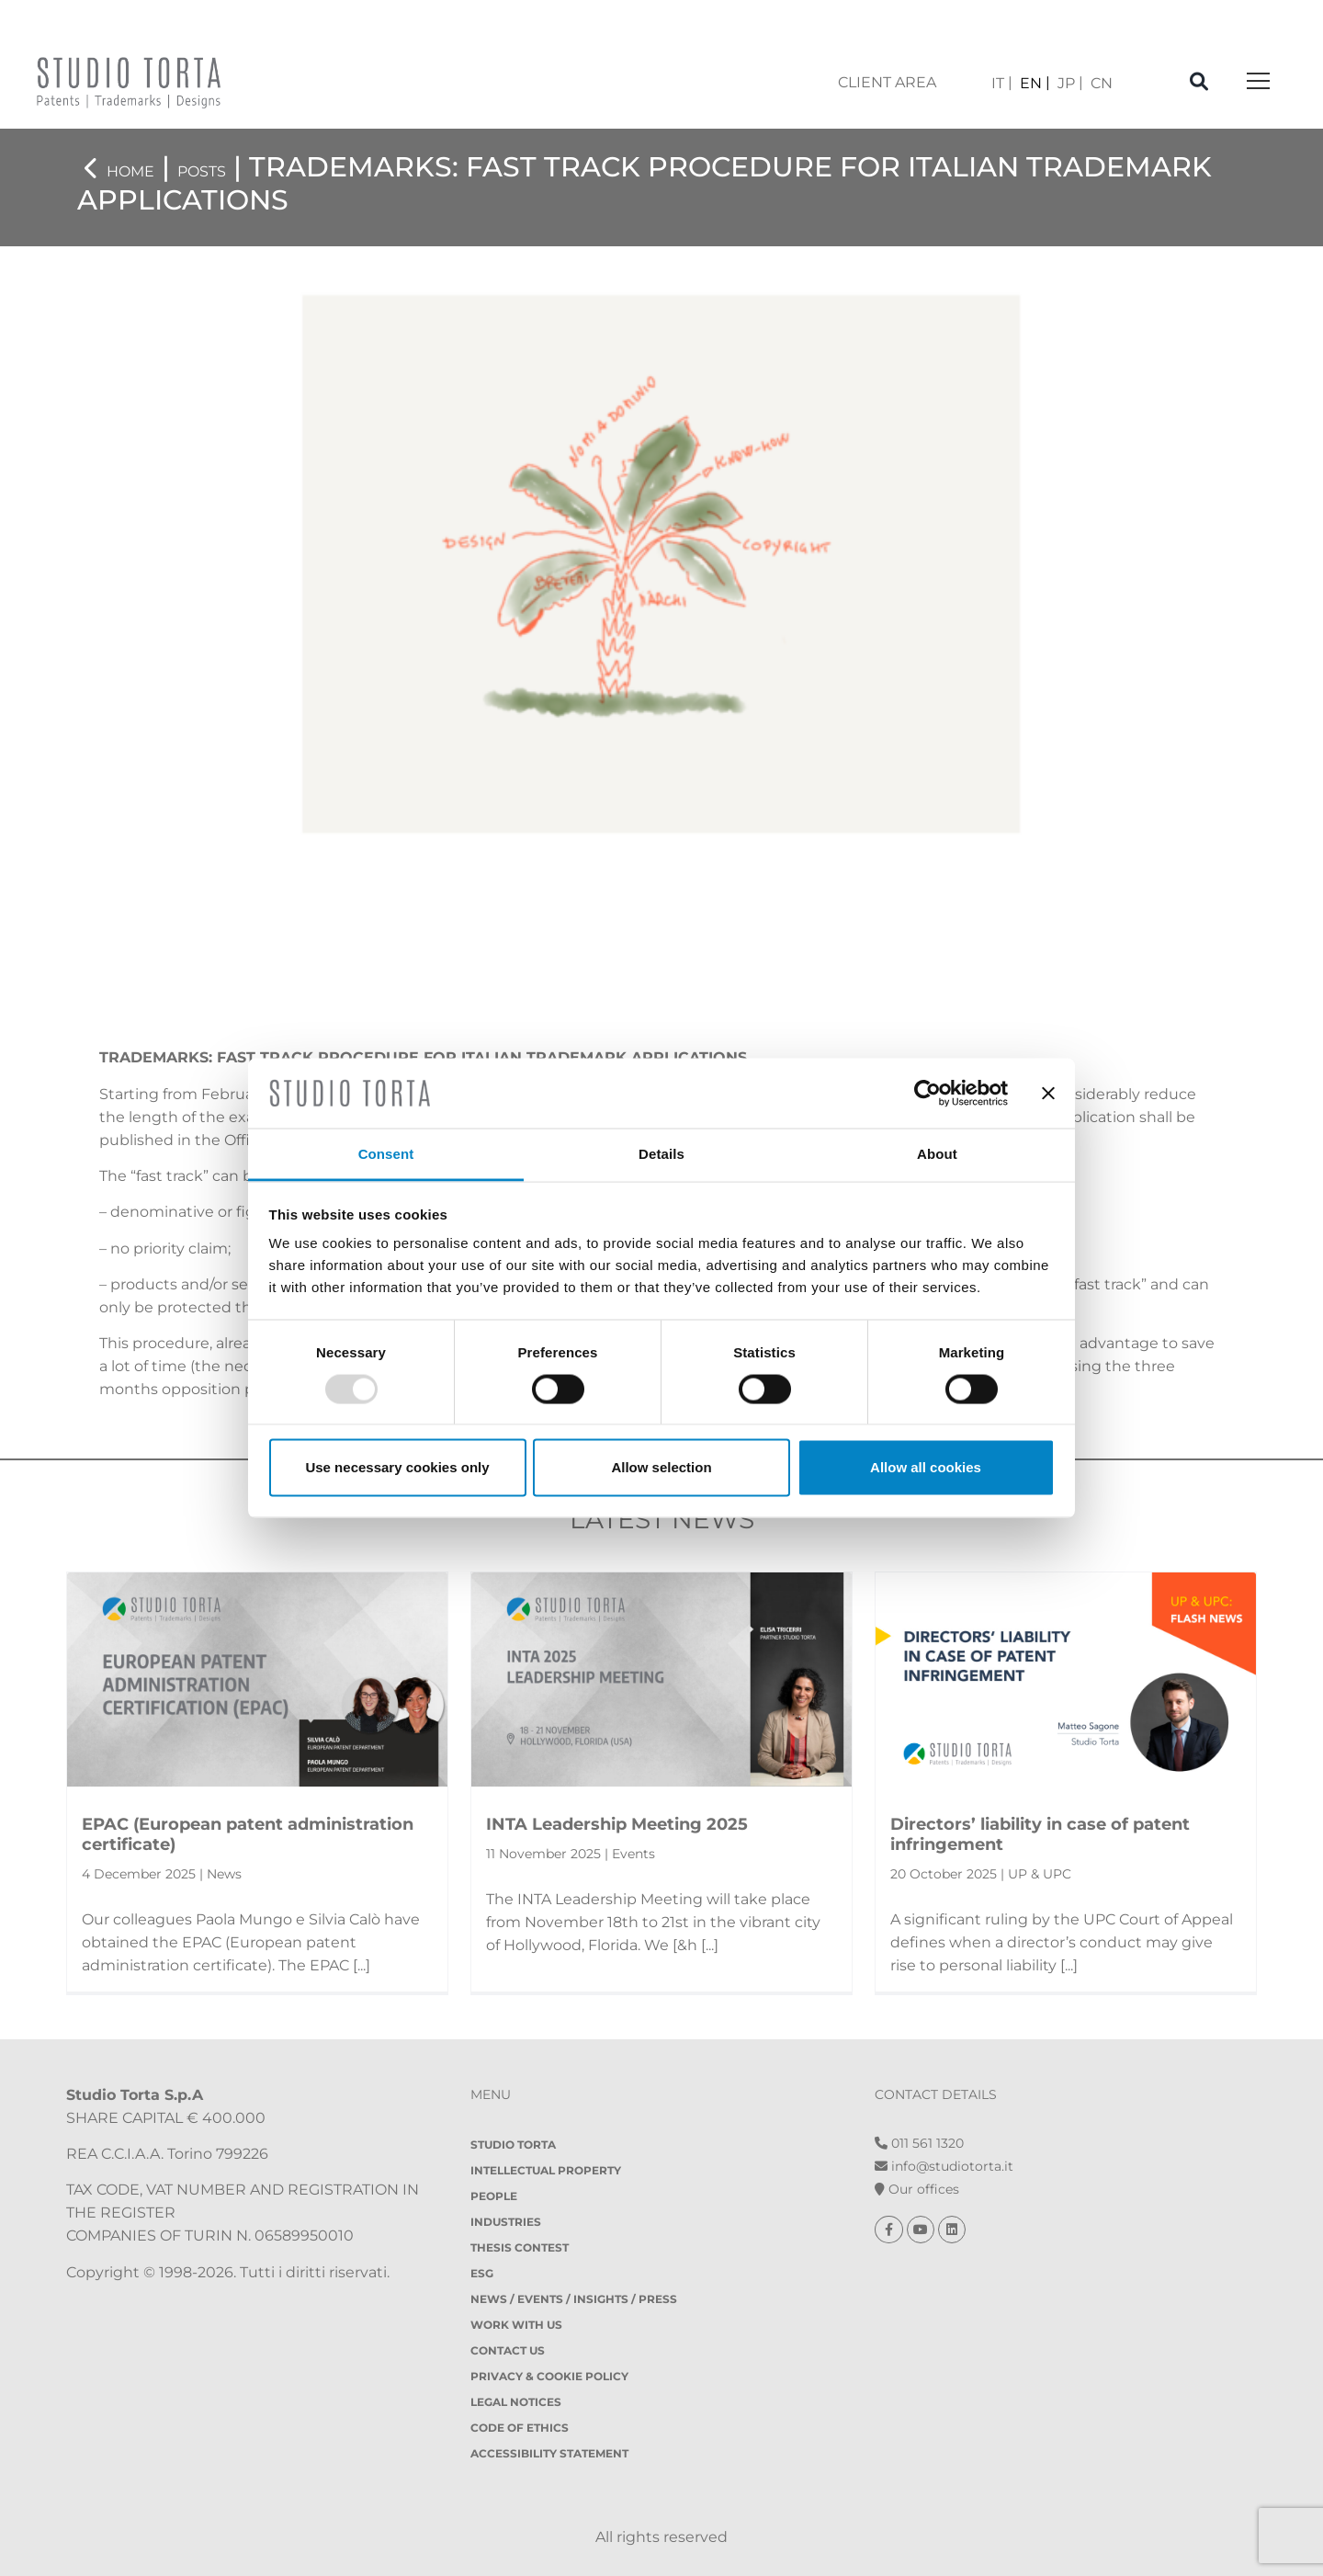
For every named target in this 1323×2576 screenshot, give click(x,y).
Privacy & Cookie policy (549, 2376)
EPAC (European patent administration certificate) (247, 1834)
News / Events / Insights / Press (573, 2299)
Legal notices (515, 2402)
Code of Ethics (519, 2427)
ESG (481, 2273)
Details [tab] (661, 1154)
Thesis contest (519, 2247)
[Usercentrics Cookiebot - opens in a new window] (927, 1092)
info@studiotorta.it (944, 2166)
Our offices (917, 2189)
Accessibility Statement (549, 2453)
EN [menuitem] (1031, 83)
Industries (505, 2222)
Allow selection (661, 1467)
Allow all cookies (925, 1467)
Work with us (516, 2325)
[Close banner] (1048, 1092)
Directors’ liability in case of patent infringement (1040, 1834)
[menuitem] (1002, 83)
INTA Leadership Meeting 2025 (617, 1824)
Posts (201, 171)
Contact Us (507, 2350)
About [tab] (937, 1154)
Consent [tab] (386, 1154)
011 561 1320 (919, 2143)
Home (130, 171)
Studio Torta (513, 2144)
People (493, 2196)
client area (887, 82)
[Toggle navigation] (1258, 82)
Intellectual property (545, 2170)
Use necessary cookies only (397, 1467)
